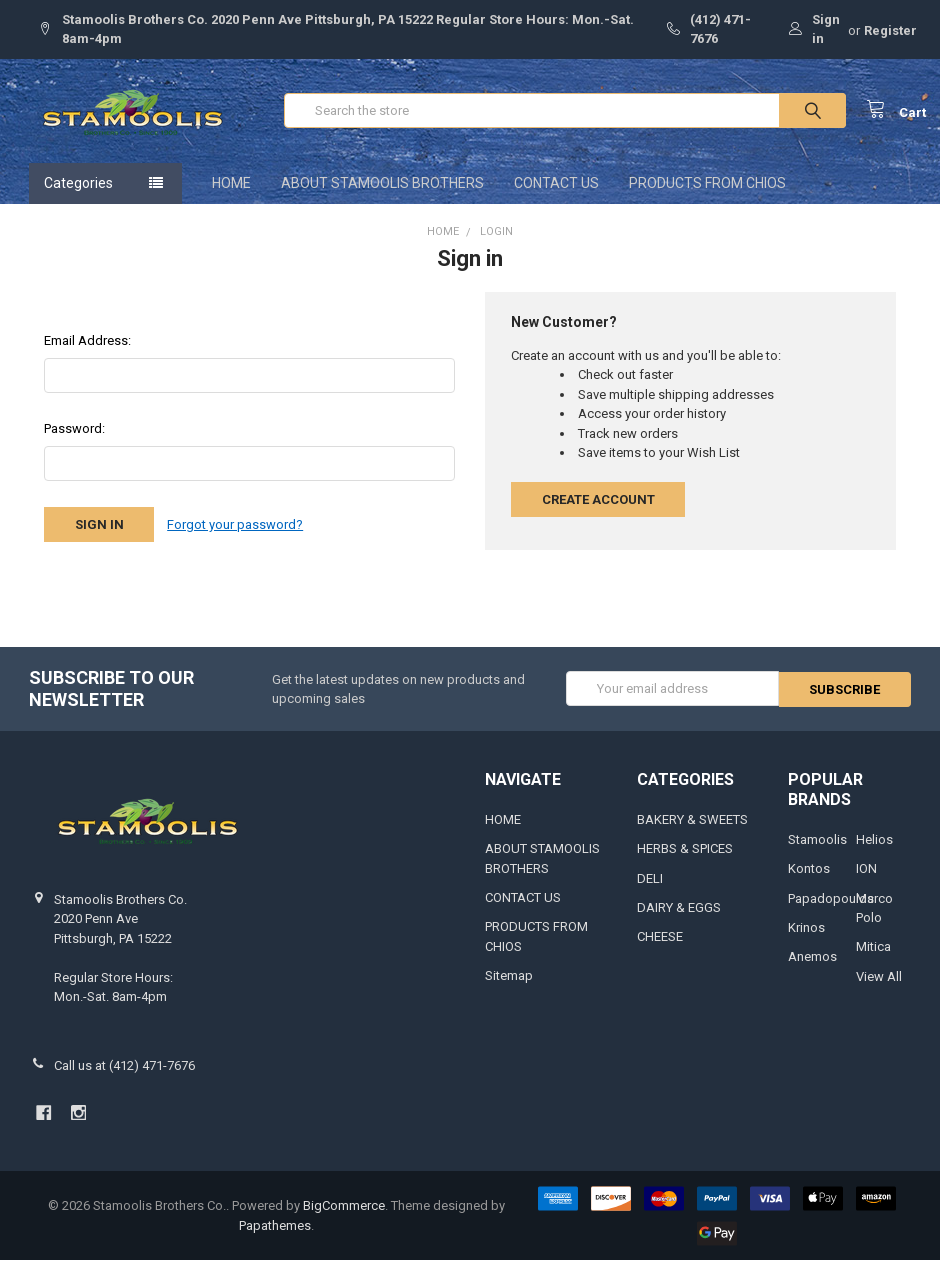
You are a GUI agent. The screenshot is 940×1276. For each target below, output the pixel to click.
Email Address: (87, 355)
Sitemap (509, 991)
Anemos (812, 972)
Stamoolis (817, 854)
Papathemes (275, 1240)
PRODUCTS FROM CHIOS (707, 198)
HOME (231, 198)
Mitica (873, 962)
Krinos (806, 942)
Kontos (809, 883)
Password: (74, 443)
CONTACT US (556, 198)
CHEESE (660, 952)
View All (879, 991)
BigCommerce (344, 1220)
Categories (78, 198)
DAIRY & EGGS (679, 922)
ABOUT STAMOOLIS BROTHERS (382, 198)
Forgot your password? (235, 539)
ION (866, 883)
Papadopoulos (831, 913)
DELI (650, 893)
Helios (874, 854)
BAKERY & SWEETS (692, 834)
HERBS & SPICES (685, 863)
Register (890, 30)
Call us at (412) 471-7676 (124, 1080)
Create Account (598, 514)
